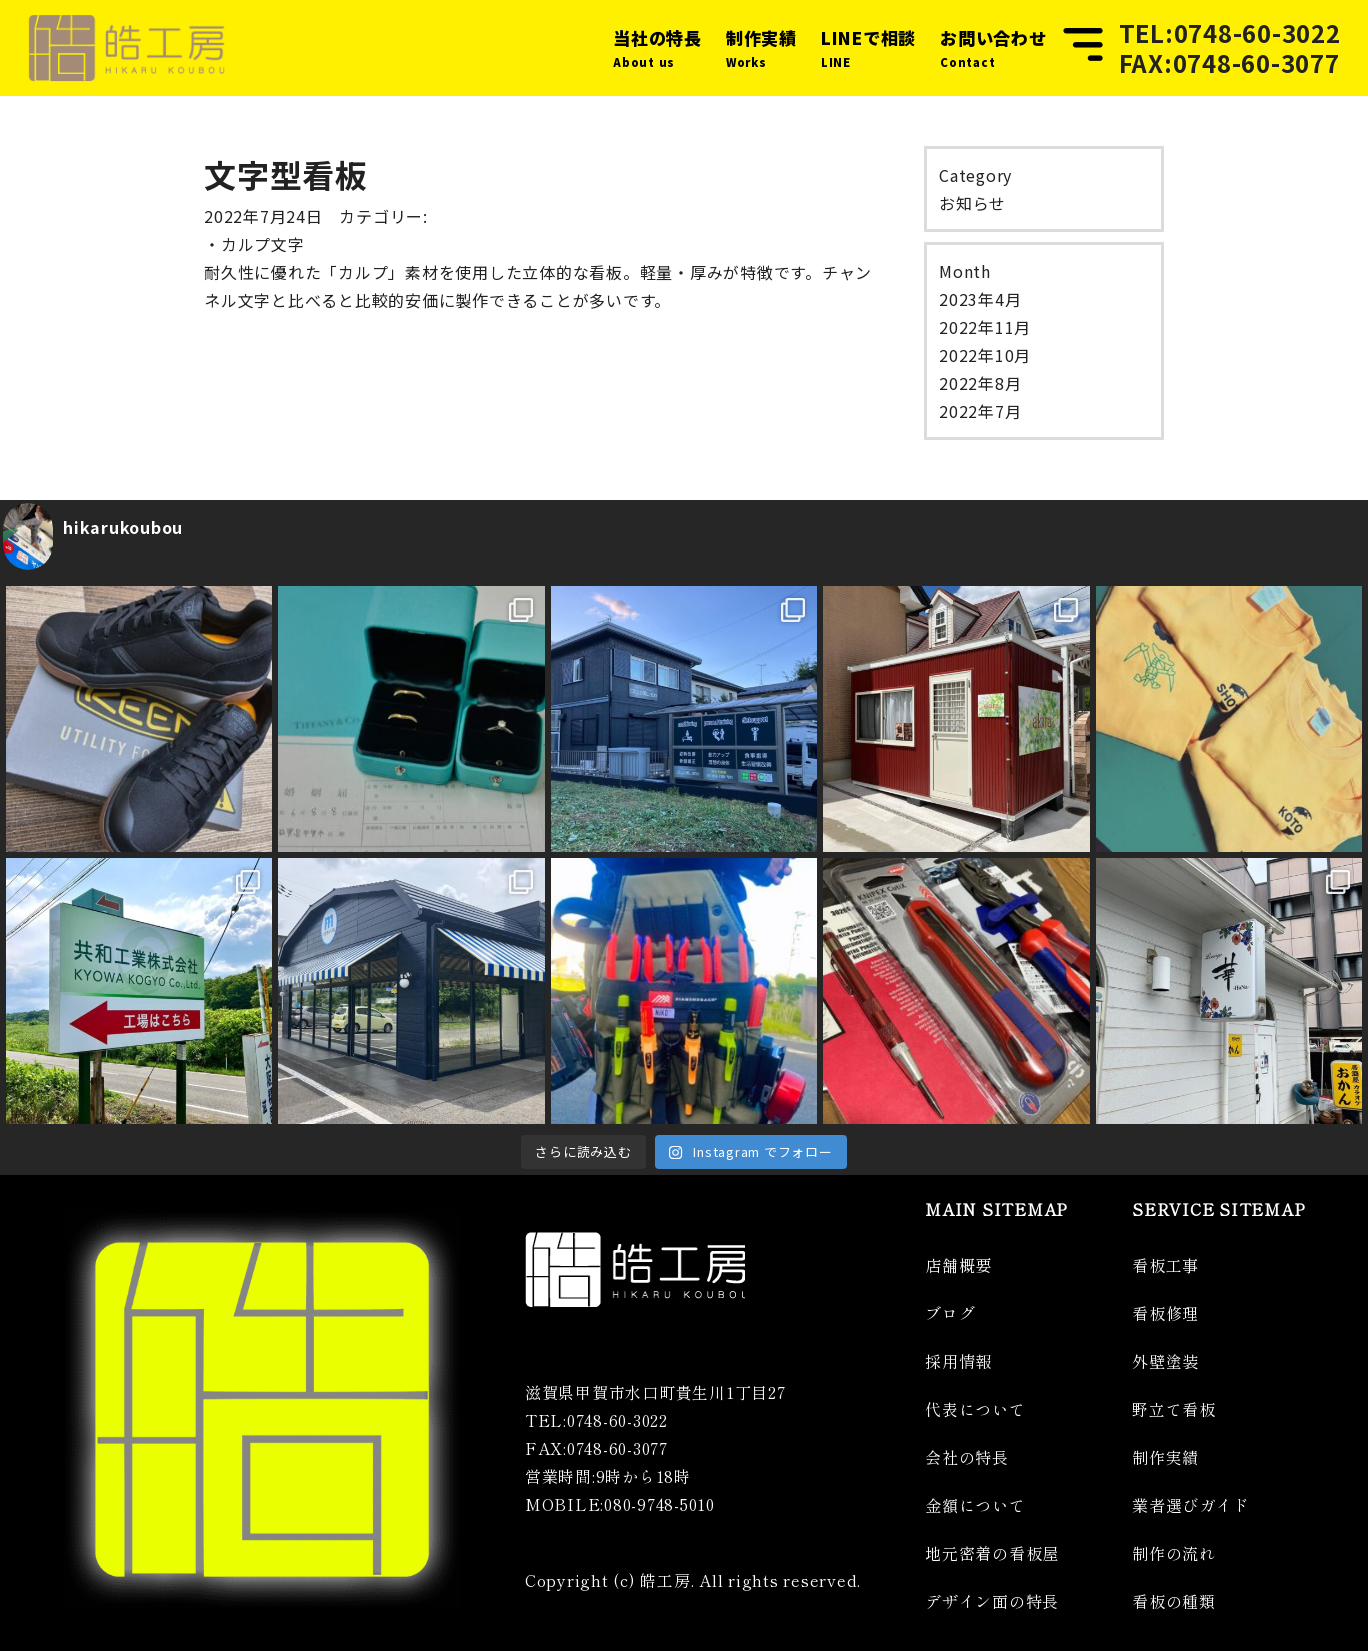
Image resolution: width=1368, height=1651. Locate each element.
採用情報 (958, 1361)
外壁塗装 (1165, 1361)
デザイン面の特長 (992, 1601)
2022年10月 (985, 355)
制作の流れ (1174, 1553)
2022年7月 (980, 411)
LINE (868, 46)
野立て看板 (1174, 1409)
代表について (975, 1409)
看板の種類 (1174, 1601)
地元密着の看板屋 (992, 1553)
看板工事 (1165, 1265)
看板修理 (1165, 1313)
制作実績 (1165, 1457)
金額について (975, 1505)
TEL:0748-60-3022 (1230, 33)
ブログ (950, 1313)
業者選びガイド (1190, 1505)
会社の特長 (967, 1457)
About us (657, 46)
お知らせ (972, 203)
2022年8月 (980, 383)
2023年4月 (980, 299)
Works (761, 46)
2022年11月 (985, 327)
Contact (993, 46)
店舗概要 (958, 1265)
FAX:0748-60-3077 (1229, 63)
